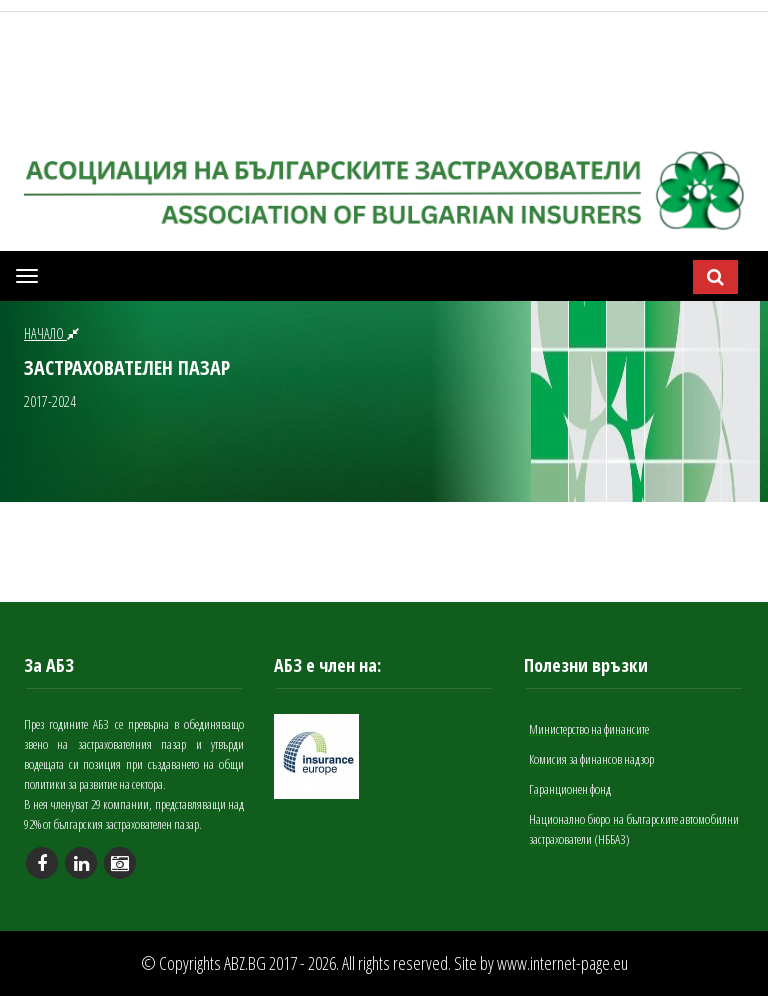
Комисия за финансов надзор (591, 759)
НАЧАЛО (51, 333)
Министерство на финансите (589, 729)
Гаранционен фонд (570, 789)
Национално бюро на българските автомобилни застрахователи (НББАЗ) (634, 829)
